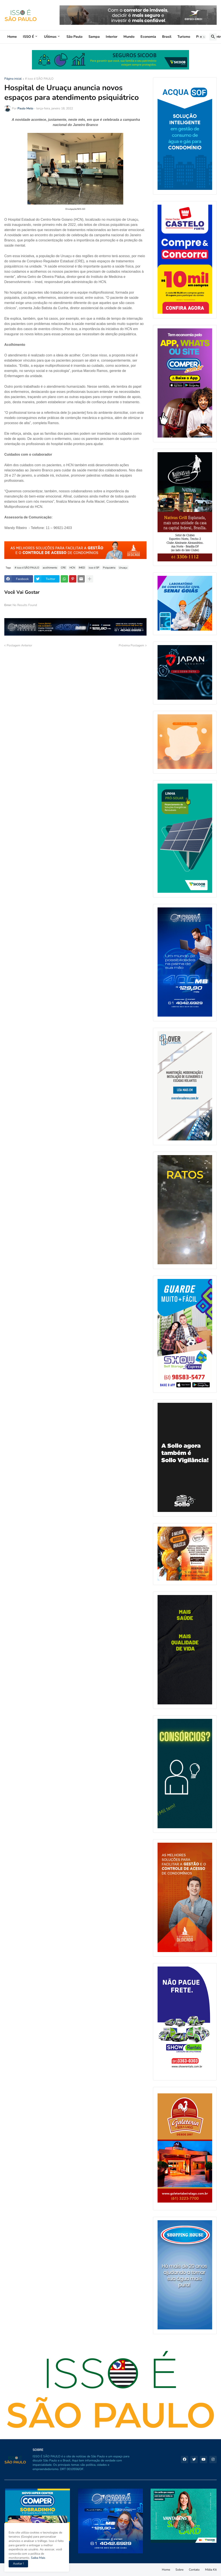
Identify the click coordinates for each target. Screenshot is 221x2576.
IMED (82, 567)
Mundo (128, 36)
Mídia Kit (211, 2570)
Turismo (183, 36)
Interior (111, 36)
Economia (148, 36)
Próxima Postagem (131, 645)
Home (12, 36)
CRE (63, 567)
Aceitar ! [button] (18, 2564)
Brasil (166, 36)
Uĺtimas (50, 36)
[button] (202, 37)
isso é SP (94, 567)
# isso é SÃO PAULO (39, 79)
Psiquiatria (109, 567)
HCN (72, 567)
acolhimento (50, 567)
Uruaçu (123, 567)
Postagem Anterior (19, 645)
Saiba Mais (37, 2558)
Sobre (179, 2570)
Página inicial (13, 79)
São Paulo (74, 36)
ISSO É (28, 36)
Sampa (94, 36)
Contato (194, 2570)
